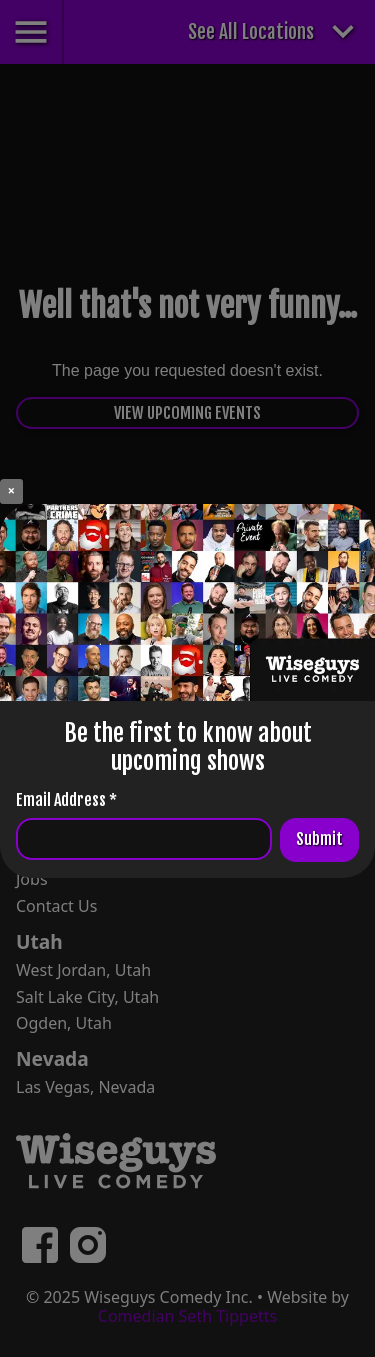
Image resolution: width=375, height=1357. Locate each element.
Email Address (66, 800)
